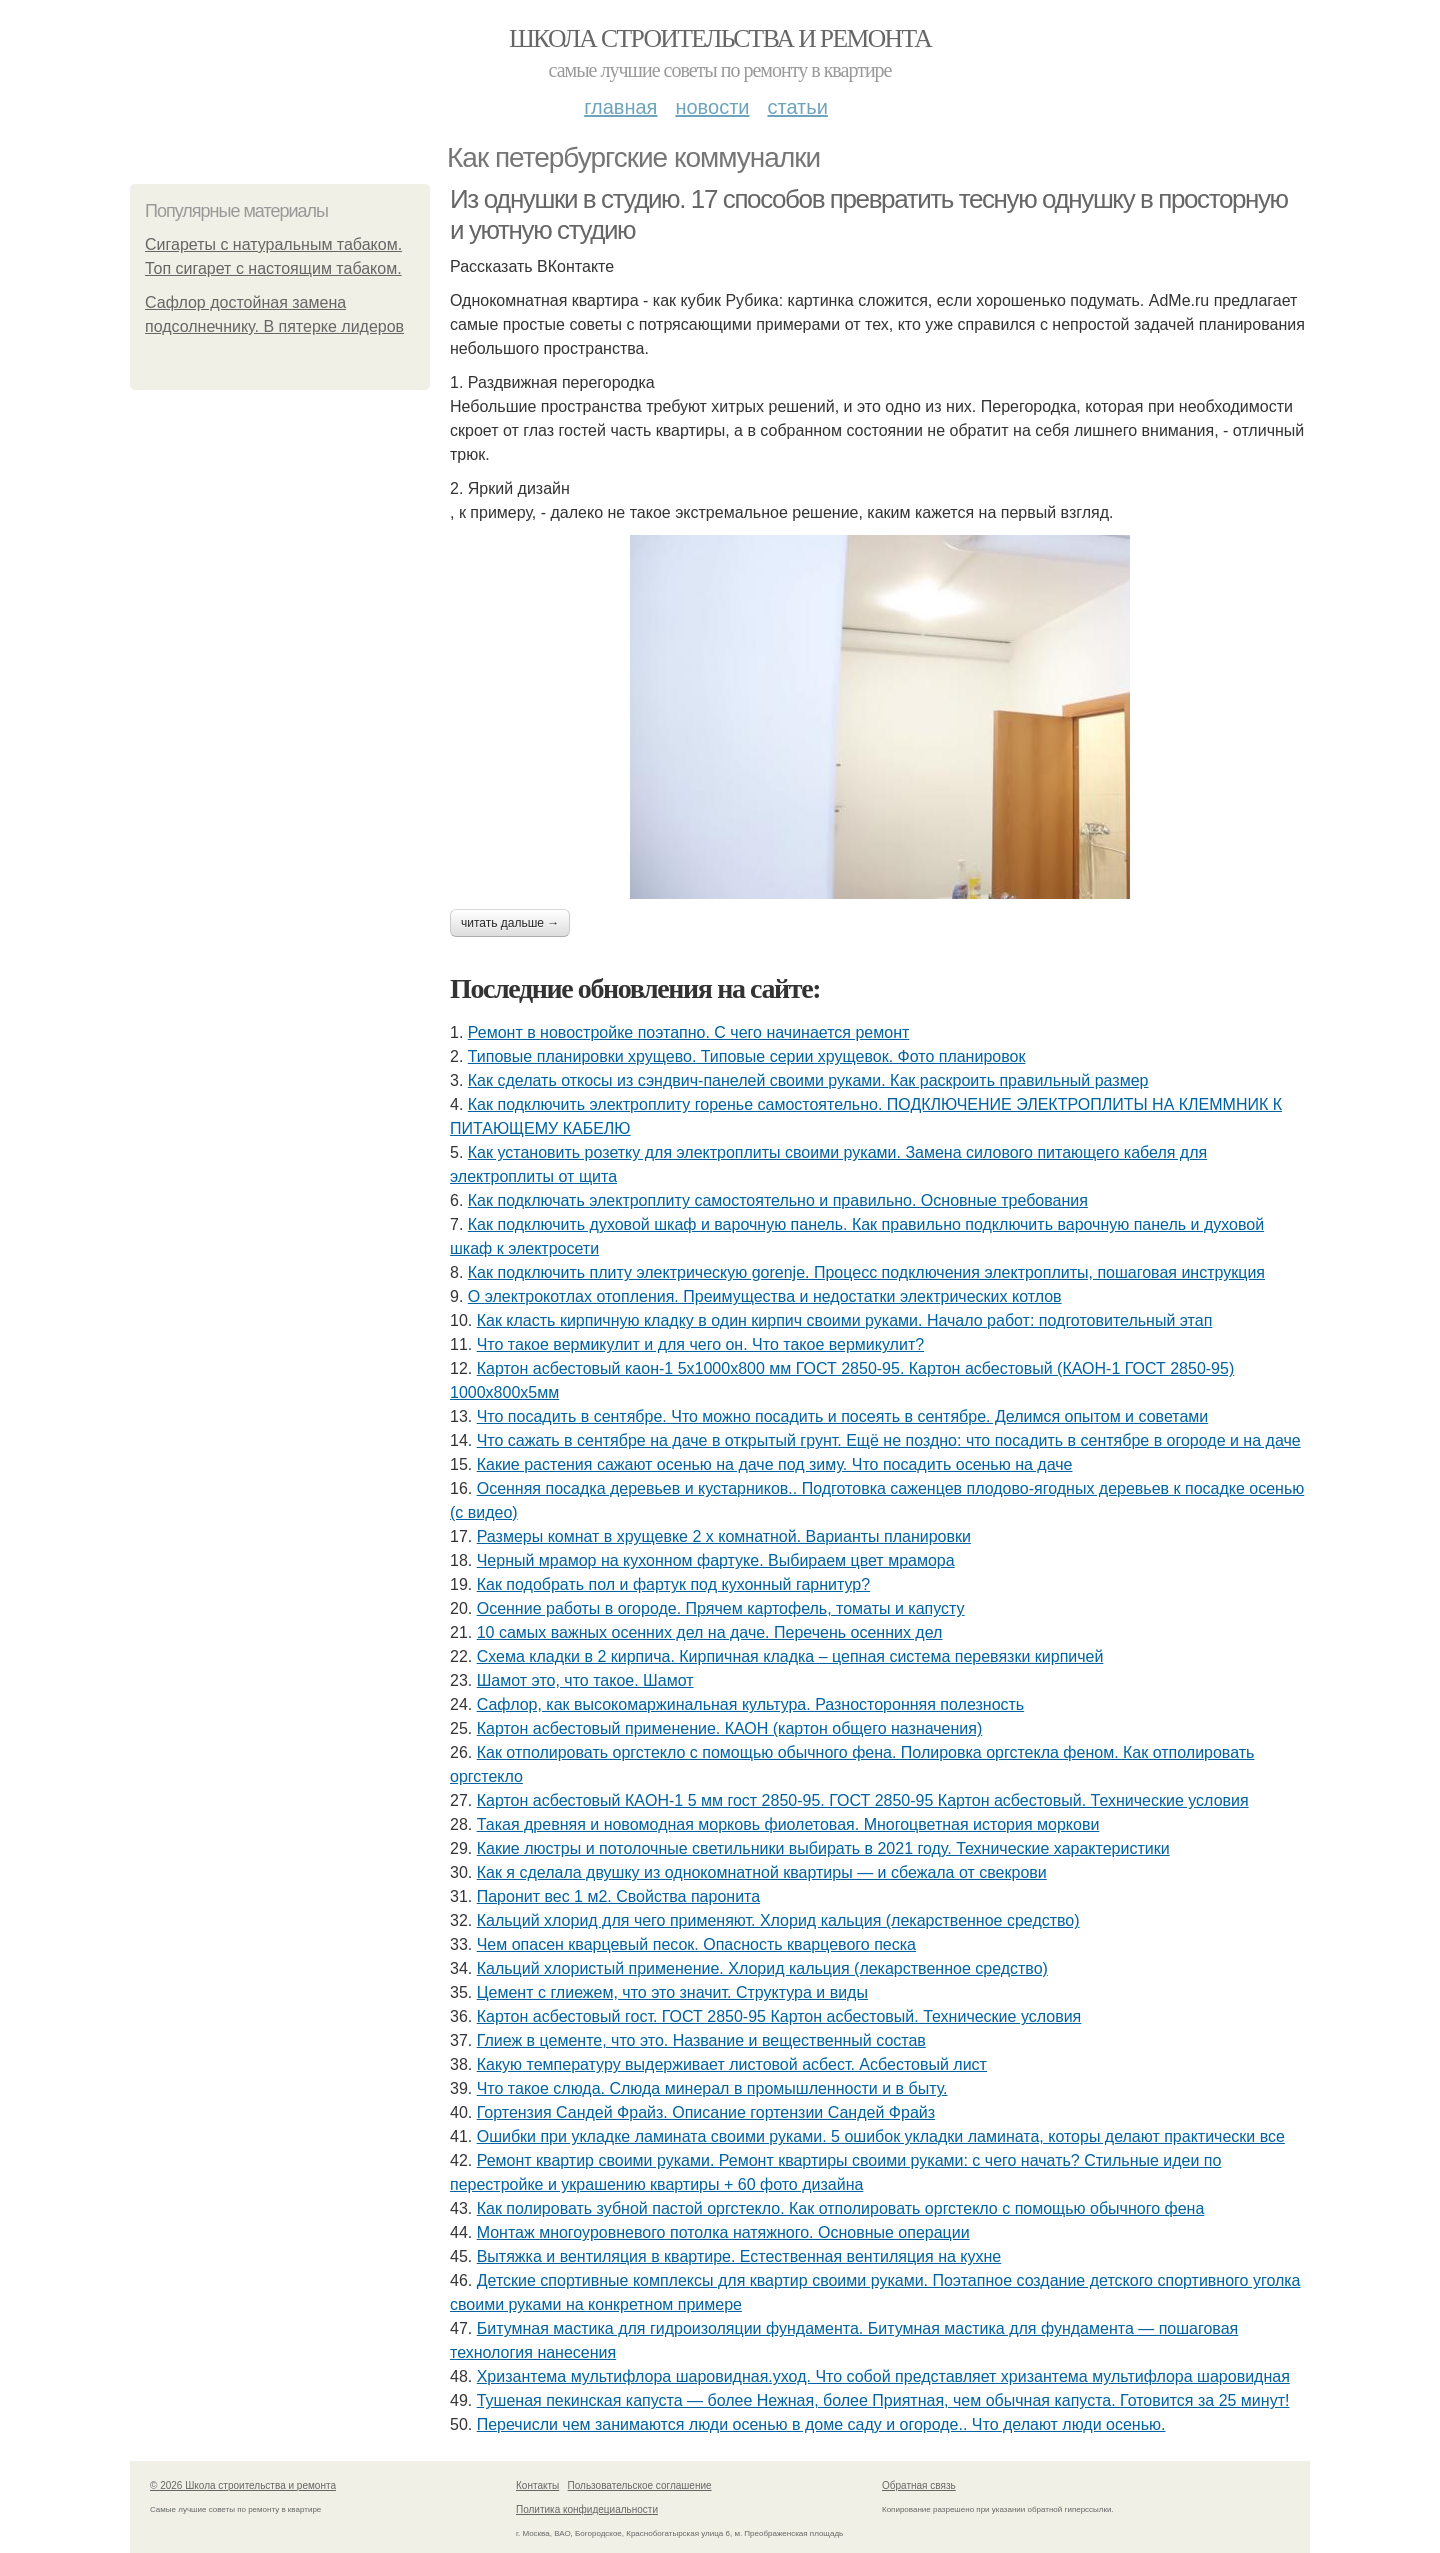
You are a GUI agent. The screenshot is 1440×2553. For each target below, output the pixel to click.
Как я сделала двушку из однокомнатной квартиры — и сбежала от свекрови (762, 1872)
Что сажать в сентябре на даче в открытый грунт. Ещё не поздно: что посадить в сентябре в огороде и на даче (889, 1440)
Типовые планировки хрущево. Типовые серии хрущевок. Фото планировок (747, 1056)
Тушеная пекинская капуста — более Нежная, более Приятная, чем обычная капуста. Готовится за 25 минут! (883, 2400)
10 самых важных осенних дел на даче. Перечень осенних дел (710, 1632)
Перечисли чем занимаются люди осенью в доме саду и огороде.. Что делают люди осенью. (821, 2424)
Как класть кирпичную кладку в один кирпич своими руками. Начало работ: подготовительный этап (845, 1320)
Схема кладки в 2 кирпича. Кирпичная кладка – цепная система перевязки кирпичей (790, 1656)
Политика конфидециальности (587, 2509)
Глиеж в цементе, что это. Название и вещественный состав (701, 2040)
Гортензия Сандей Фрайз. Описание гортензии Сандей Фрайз (706, 2112)
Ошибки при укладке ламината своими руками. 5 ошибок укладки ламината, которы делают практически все (881, 2136)
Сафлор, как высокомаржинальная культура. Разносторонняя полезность (751, 1704)
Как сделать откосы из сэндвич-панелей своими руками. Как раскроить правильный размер (808, 1080)
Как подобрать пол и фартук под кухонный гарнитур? (673, 1584)
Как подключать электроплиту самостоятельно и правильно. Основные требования (778, 1200)
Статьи (797, 107)
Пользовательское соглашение (640, 2485)
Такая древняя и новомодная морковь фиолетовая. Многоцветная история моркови (788, 1824)
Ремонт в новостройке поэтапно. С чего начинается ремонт (689, 1032)
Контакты (537, 2485)
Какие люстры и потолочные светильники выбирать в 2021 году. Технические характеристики (823, 1848)
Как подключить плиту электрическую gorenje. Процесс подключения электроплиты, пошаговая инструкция (866, 1272)
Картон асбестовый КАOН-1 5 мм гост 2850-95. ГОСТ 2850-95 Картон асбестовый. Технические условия (863, 1800)
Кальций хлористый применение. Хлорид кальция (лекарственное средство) (762, 1968)
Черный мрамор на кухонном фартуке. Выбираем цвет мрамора (716, 1560)
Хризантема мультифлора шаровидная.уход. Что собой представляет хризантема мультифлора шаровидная (883, 2376)
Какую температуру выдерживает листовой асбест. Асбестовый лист (732, 2064)
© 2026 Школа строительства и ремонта (243, 2485)
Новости (712, 107)
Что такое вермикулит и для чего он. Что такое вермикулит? (700, 1344)
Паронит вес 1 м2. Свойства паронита (618, 1896)
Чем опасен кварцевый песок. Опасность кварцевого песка (696, 1944)
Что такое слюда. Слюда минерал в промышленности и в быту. (712, 2088)
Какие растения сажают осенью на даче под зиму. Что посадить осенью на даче (775, 1464)
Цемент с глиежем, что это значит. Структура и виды (672, 1992)
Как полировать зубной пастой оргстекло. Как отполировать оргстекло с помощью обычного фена (841, 2208)
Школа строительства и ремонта (720, 38)
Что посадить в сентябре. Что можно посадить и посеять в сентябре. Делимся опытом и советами (843, 1416)
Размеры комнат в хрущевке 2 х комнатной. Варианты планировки (724, 1536)
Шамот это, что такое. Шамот (585, 1680)
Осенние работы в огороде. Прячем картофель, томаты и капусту (721, 1608)
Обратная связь (919, 2485)
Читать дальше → (510, 923)
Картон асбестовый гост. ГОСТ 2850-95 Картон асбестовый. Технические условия (779, 2016)
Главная (620, 107)
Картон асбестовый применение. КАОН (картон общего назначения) (730, 1728)
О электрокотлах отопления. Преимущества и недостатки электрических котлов (765, 1296)
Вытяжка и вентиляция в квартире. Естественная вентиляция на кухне (739, 2256)
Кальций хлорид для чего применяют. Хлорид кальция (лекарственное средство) (778, 1920)
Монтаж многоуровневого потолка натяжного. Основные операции (723, 2232)
